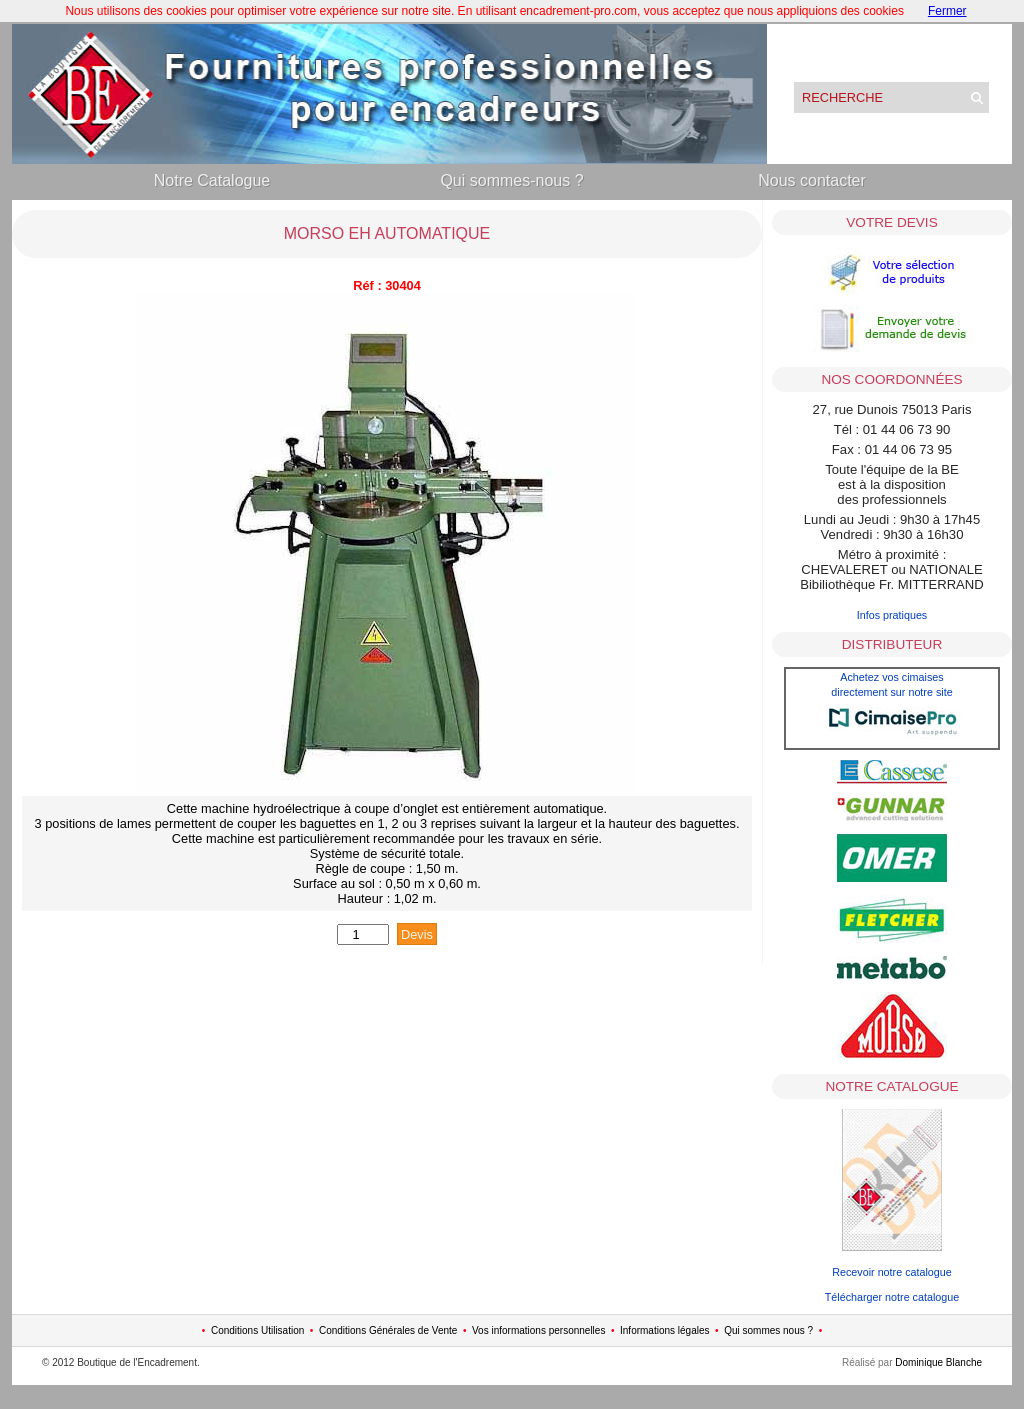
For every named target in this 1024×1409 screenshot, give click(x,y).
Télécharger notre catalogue (892, 1297)
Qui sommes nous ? (768, 1330)
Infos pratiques (892, 615)
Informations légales (665, 1330)
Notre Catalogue (212, 180)
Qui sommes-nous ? (511, 180)
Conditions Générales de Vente (388, 1330)
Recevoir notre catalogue (892, 1272)
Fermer (947, 11)
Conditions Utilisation (257, 1330)
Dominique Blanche (938, 1362)
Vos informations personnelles (538, 1330)
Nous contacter (812, 180)
